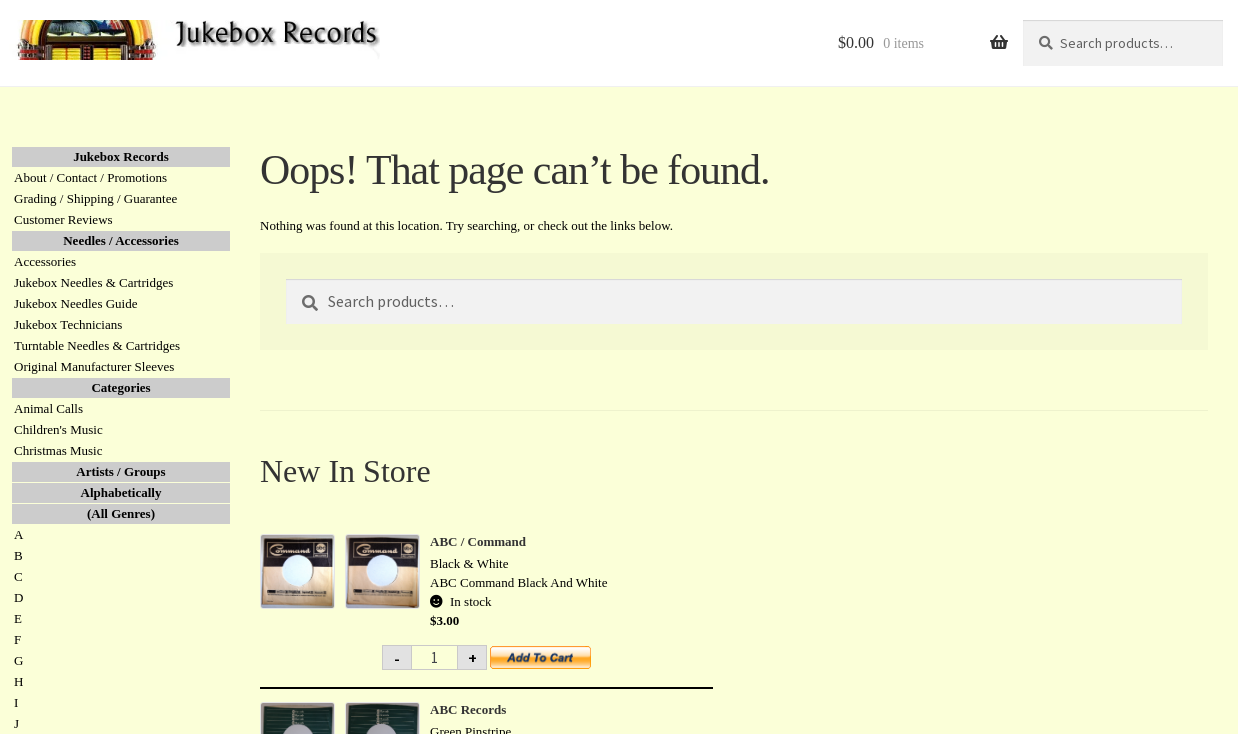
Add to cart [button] (552, 664)
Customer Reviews (63, 219)
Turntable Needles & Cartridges (97, 345)
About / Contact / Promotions (90, 177)
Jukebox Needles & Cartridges (93, 282)
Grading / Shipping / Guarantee (95, 198)
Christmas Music (58, 450)
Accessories (45, 261)
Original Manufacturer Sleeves (94, 366)
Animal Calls (48, 408)
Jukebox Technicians (68, 324)
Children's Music (58, 429)
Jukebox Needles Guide (75, 303)
